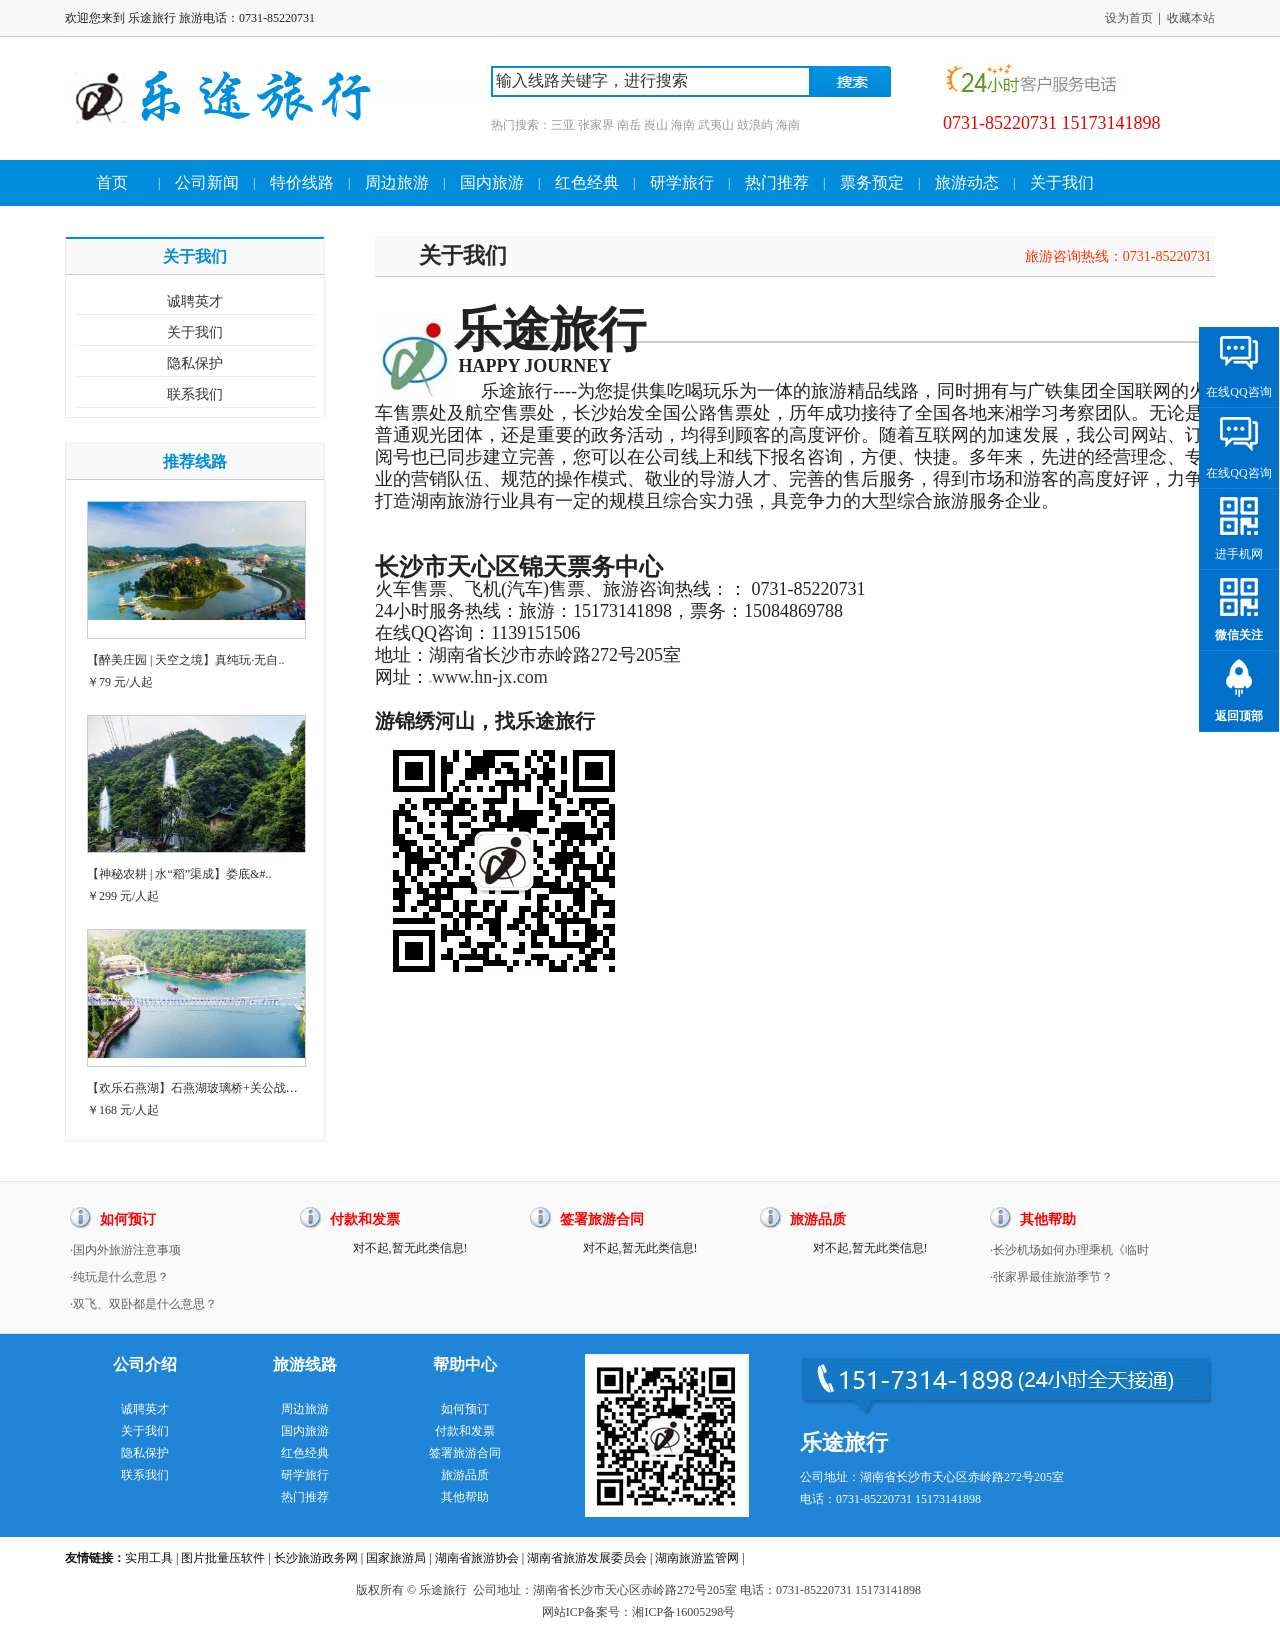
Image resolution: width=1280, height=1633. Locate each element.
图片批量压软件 (223, 1558)
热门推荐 (777, 182)
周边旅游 (397, 182)
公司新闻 (207, 182)
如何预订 (465, 1409)
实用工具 (149, 1558)
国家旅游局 (396, 1558)
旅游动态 (967, 182)
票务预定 (872, 182)
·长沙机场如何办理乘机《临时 (1069, 1250)
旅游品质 (465, 1475)
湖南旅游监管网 (697, 1558)
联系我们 (195, 394)
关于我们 (1062, 182)
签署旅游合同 (465, 1453)
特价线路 (302, 182)
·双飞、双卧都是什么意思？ (143, 1304)
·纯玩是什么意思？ (119, 1277)
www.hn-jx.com (490, 677)
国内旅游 (492, 182)
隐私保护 (195, 363)
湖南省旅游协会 (477, 1558)
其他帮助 (465, 1497)
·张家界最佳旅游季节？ (1051, 1277)
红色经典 (587, 182)
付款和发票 (465, 1431)
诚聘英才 (195, 301)
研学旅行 (682, 182)
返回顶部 (1239, 716)
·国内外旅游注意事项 (125, 1250)
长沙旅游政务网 (316, 1558)
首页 (112, 182)
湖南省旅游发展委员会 (587, 1558)
